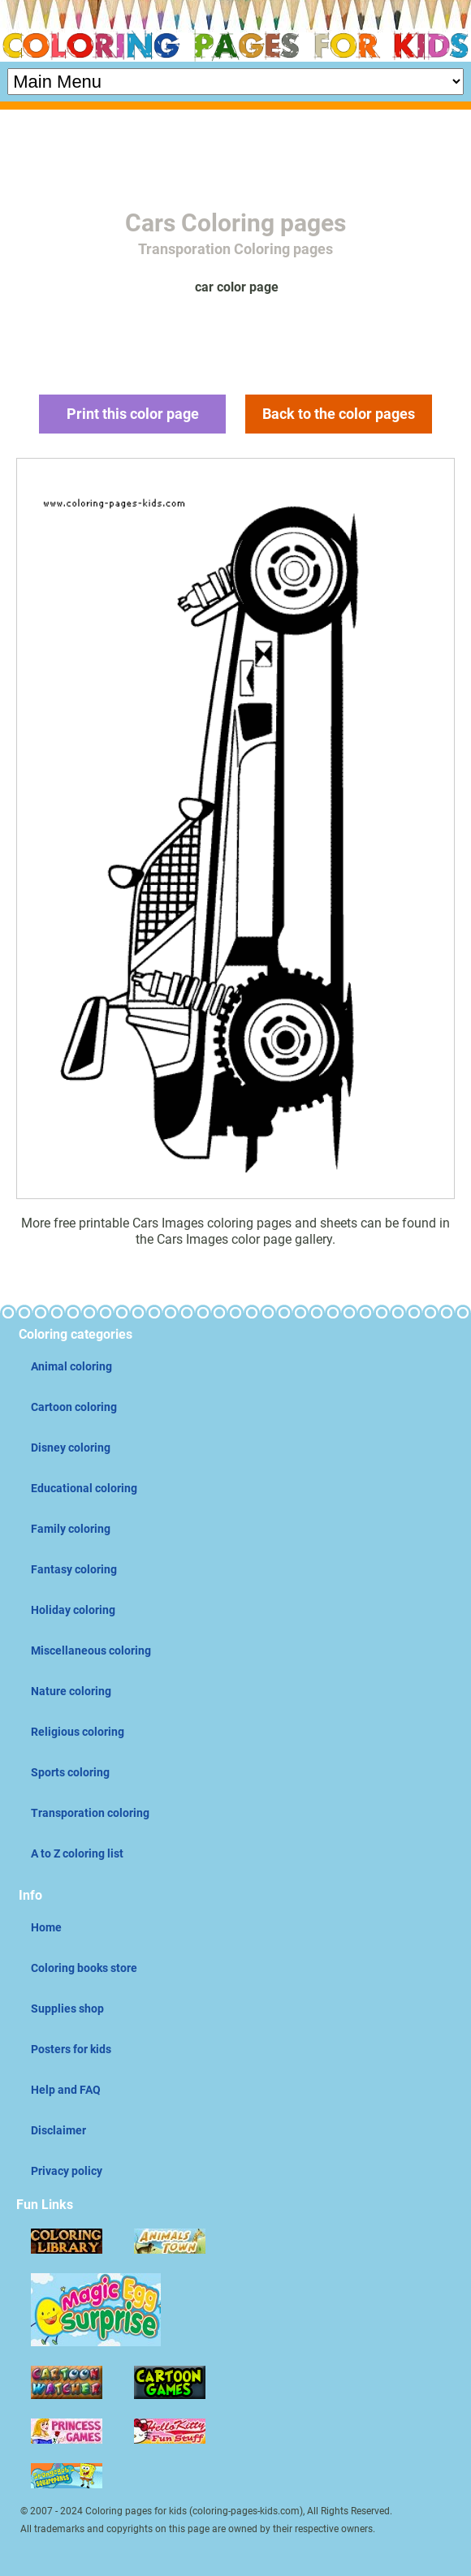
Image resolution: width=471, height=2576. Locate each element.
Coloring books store (84, 1967)
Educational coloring (84, 1488)
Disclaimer (58, 2130)
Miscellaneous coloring (91, 1650)
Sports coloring (70, 1772)
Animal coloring (71, 1366)
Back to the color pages (338, 413)
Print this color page (133, 413)
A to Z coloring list (77, 1853)
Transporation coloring (90, 1812)
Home (46, 1927)
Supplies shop (67, 2008)
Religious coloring (77, 1731)
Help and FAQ (66, 2089)
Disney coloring (70, 1447)
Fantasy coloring (74, 1569)
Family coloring (70, 1528)
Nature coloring (71, 1691)
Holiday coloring (73, 1609)
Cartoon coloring (74, 1406)
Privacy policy (66, 2170)
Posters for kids (71, 2049)
